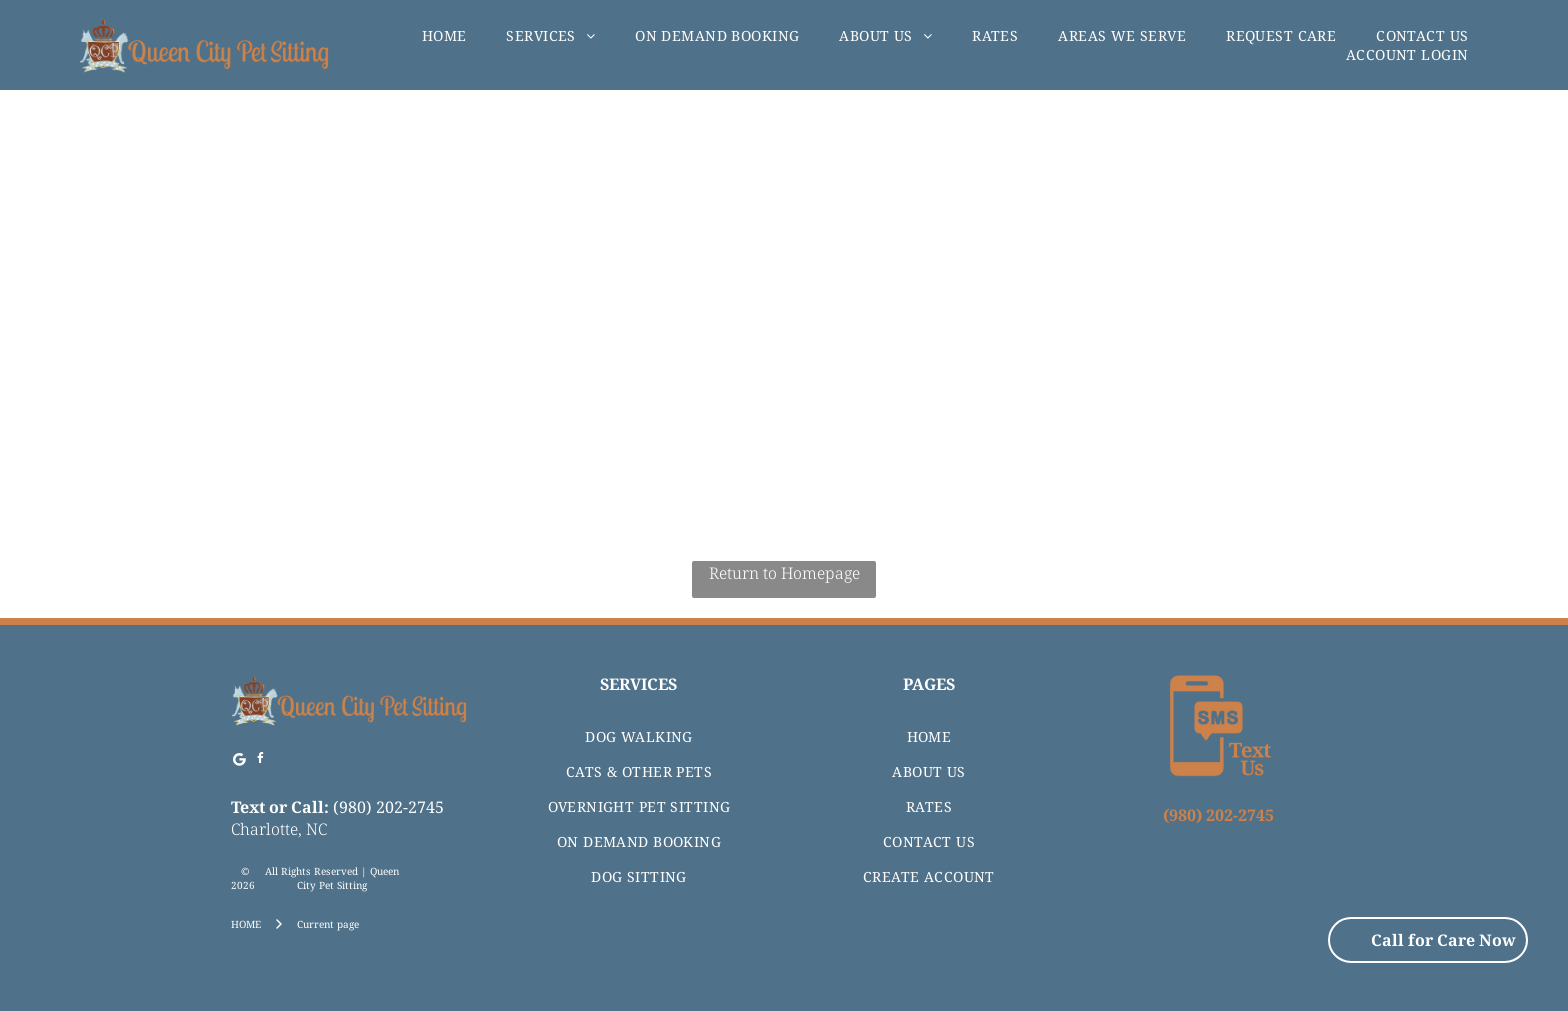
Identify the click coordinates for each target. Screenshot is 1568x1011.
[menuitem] (444, 35)
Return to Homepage (784, 573)
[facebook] (260, 761)
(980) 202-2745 (388, 807)
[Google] (239, 761)
